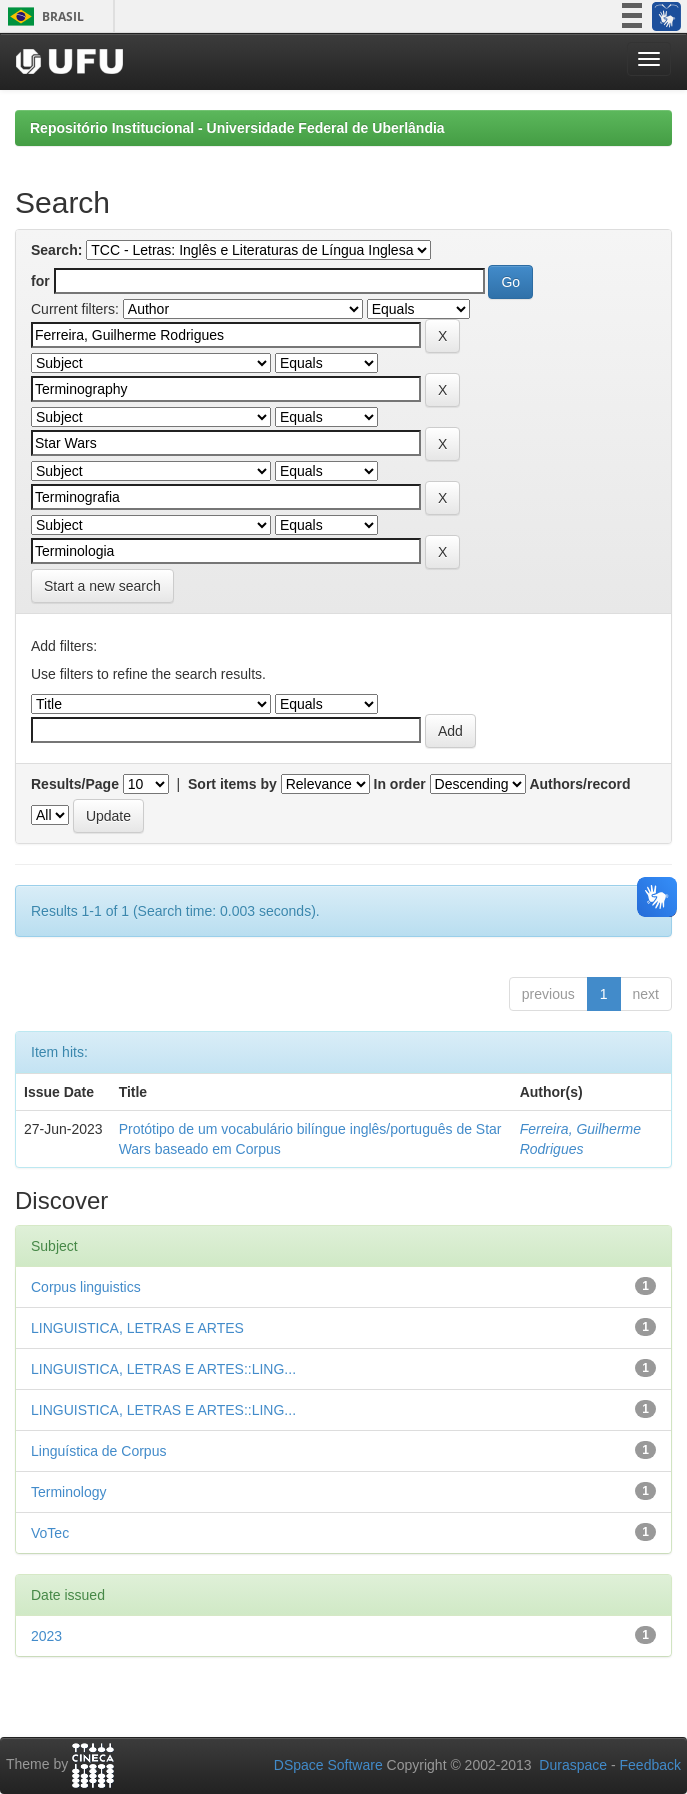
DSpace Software (328, 1765)
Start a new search (102, 586)
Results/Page (75, 784)
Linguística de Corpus (98, 1451)
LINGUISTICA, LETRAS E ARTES (137, 1328)
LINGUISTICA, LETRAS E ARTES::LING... (163, 1369)
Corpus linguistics (86, 1287)
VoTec (50, 1533)
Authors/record (579, 784)
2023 (46, 1636)
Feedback (650, 1765)
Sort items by (232, 784)
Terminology (68, 1492)
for (40, 281)
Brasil (42, 16)
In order (400, 784)
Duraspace (573, 1765)
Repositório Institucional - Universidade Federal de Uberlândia (237, 128)
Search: (56, 250)
